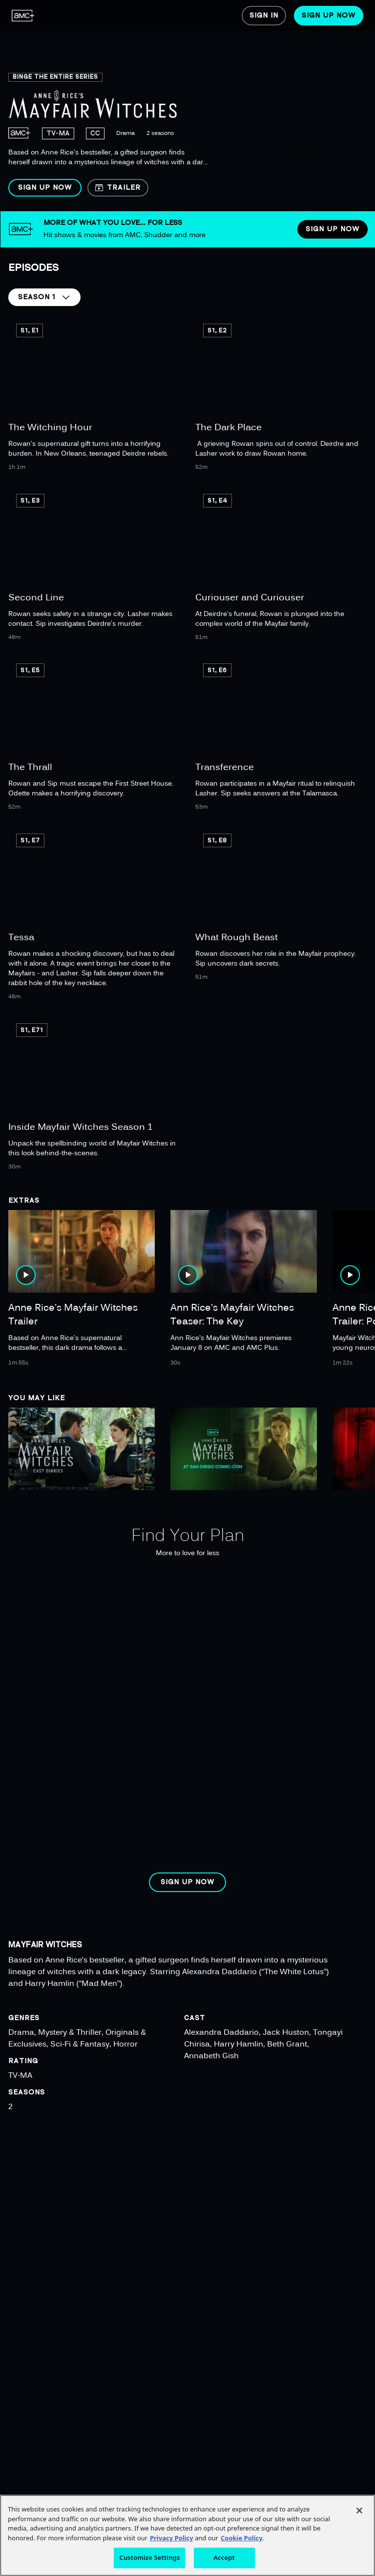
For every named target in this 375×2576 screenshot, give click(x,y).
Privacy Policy (171, 2537)
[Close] (359, 2510)
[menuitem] (23, 16)
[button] (45, 188)
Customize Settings (149, 2557)
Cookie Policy (242, 2537)
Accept (224, 2557)
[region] (187, 105)
